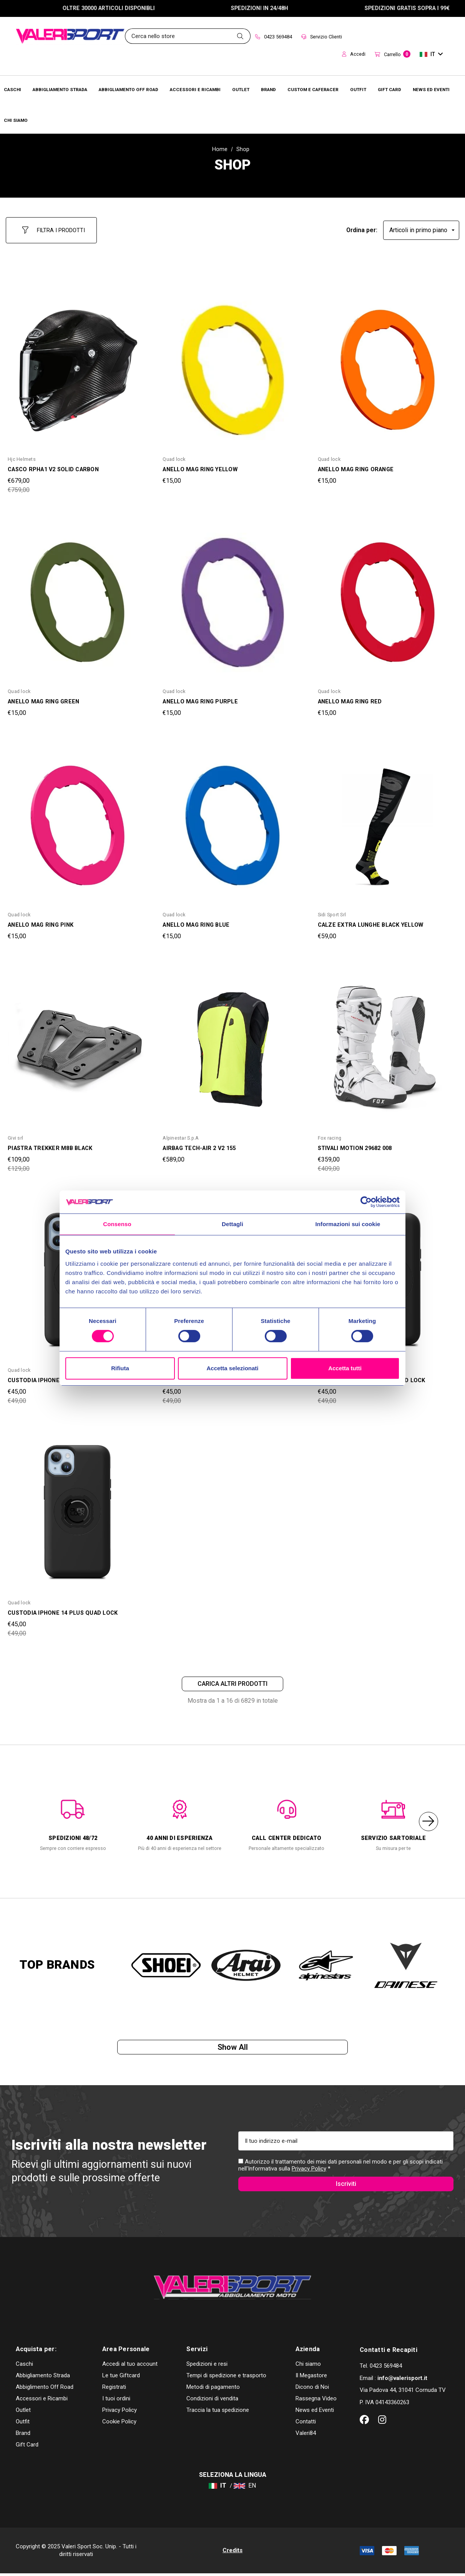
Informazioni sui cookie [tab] (348, 1224)
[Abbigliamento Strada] (60, 89)
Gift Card (27, 2447)
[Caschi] (12, 89)
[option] (73, 1818)
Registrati (114, 2389)
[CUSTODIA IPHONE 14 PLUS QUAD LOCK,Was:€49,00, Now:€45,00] (77, 1507)
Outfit (23, 2424)
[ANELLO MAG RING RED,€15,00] (387, 596)
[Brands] (268, 89)
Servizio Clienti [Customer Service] (321, 37)
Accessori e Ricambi (42, 2401)
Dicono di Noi (312, 2389)
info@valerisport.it (402, 2381)
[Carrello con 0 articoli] (392, 55)
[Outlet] (240, 89)
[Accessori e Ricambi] (195, 89)
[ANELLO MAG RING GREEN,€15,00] (77, 596)
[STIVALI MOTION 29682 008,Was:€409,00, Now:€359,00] (387, 1042)
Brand (23, 2435)
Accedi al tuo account (130, 2366)
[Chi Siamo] (16, 119)
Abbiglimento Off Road (44, 2389)
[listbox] (421, 227)
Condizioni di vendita (212, 2401)
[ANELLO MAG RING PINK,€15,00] (77, 819)
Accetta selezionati (232, 1368)
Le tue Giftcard (121, 2378)
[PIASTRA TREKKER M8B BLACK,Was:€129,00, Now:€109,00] (77, 1042)
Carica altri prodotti (232, 1678)
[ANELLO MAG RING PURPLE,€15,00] (232, 596)
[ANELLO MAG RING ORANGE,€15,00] (387, 363)
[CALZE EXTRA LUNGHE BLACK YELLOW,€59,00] (387, 819)
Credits (232, 2552)
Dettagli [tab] (232, 1224)
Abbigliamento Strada (43, 2378)
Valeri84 (306, 2435)
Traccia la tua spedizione (217, 2412)
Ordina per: (361, 227)
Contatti (306, 2424)
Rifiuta (120, 1368)
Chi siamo (308, 2366)
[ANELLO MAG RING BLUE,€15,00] (232, 819)
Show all (233, 2045)
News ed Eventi (315, 2412)
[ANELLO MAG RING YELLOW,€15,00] (232, 363)
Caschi (24, 2366)
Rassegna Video (316, 2401)
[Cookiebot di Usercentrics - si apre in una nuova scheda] (366, 1202)
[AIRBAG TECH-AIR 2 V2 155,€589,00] (232, 1042)
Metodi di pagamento (213, 2389)
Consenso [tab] (117, 1224)
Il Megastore (311, 2378)
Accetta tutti (345, 1368)
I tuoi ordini (116, 2401)
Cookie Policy (119, 2424)
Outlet (23, 2412)
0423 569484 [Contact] (273, 37)
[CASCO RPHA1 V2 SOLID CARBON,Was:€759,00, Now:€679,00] (77, 363)
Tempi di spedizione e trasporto (226, 2378)
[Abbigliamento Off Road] (128, 89)
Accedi (353, 54)
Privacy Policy (309, 2168)
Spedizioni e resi (207, 2366)
